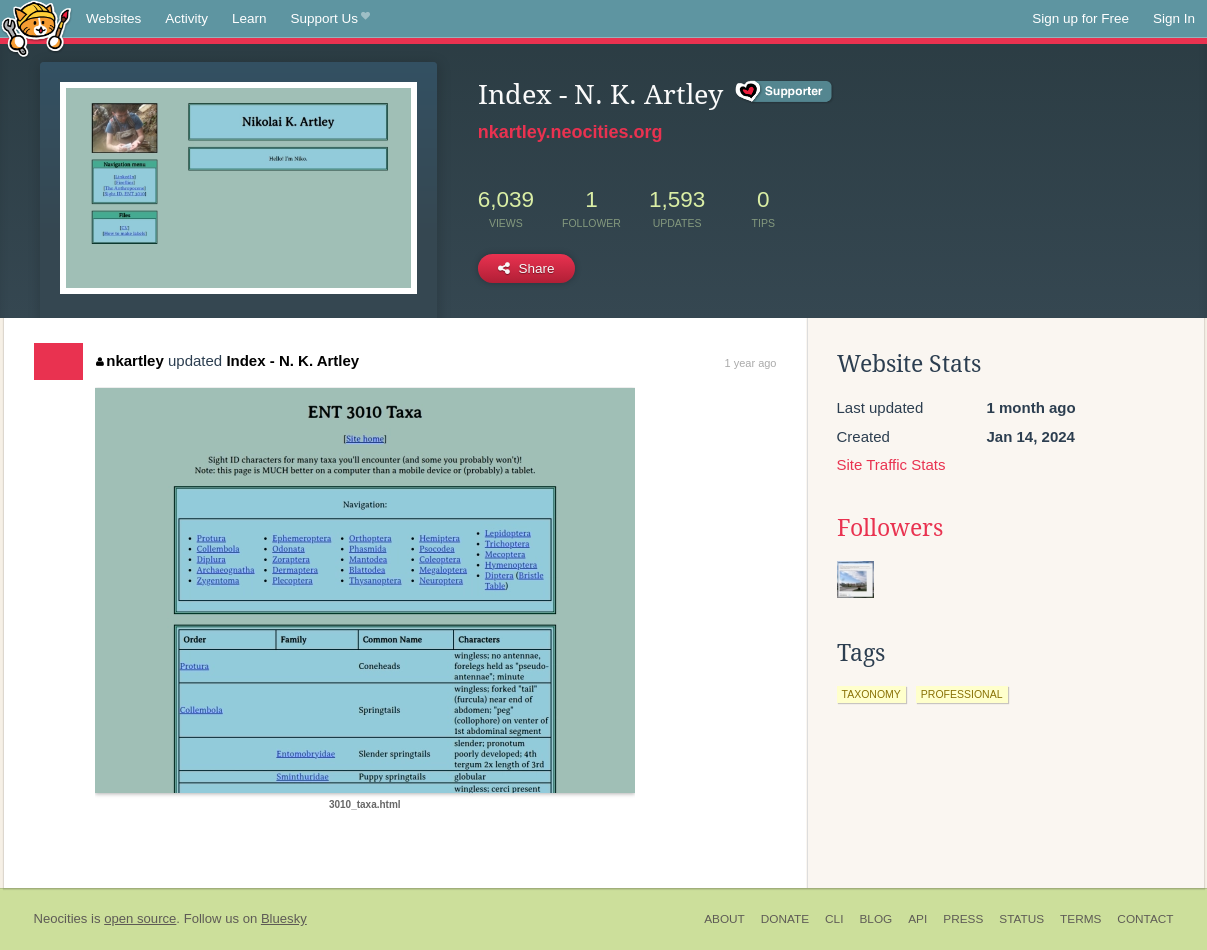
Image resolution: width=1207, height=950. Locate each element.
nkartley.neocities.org (570, 132)
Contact (1145, 919)
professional (962, 694)
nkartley (130, 360)
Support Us (330, 19)
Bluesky (284, 918)
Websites (113, 18)
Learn (249, 18)
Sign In (1174, 18)
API (917, 919)
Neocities (61, 918)
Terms (1080, 919)
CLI (834, 919)
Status (1021, 919)
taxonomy (871, 694)
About (724, 919)
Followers (890, 528)
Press (963, 919)
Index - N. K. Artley (292, 360)
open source (140, 918)
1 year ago (751, 363)
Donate (785, 919)
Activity (186, 18)
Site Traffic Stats (891, 464)
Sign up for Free (1080, 18)
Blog (875, 919)
